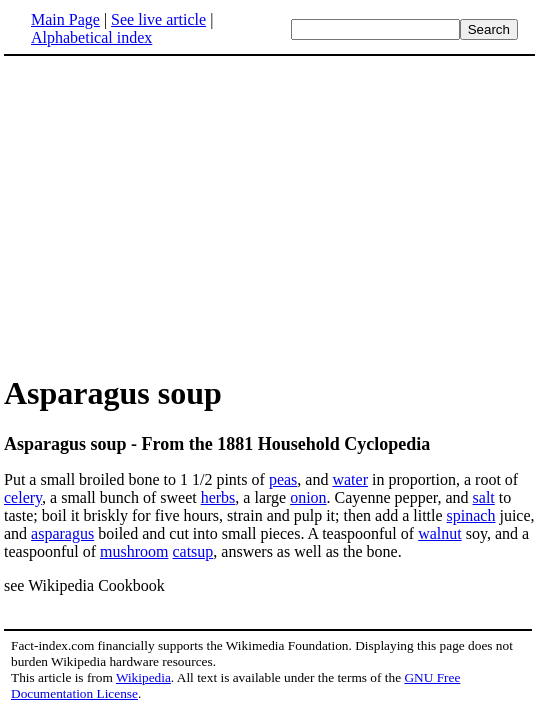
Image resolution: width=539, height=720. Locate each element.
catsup (192, 551)
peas (283, 479)
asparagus (62, 533)
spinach (471, 515)
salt (484, 497)
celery (23, 497)
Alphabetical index (91, 37)
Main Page (65, 19)
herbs (218, 497)
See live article (158, 19)
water (350, 479)
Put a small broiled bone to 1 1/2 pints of (136, 479)
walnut (440, 533)
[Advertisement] (172, 214)
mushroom (134, 551)
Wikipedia (143, 677)
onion (308, 497)
